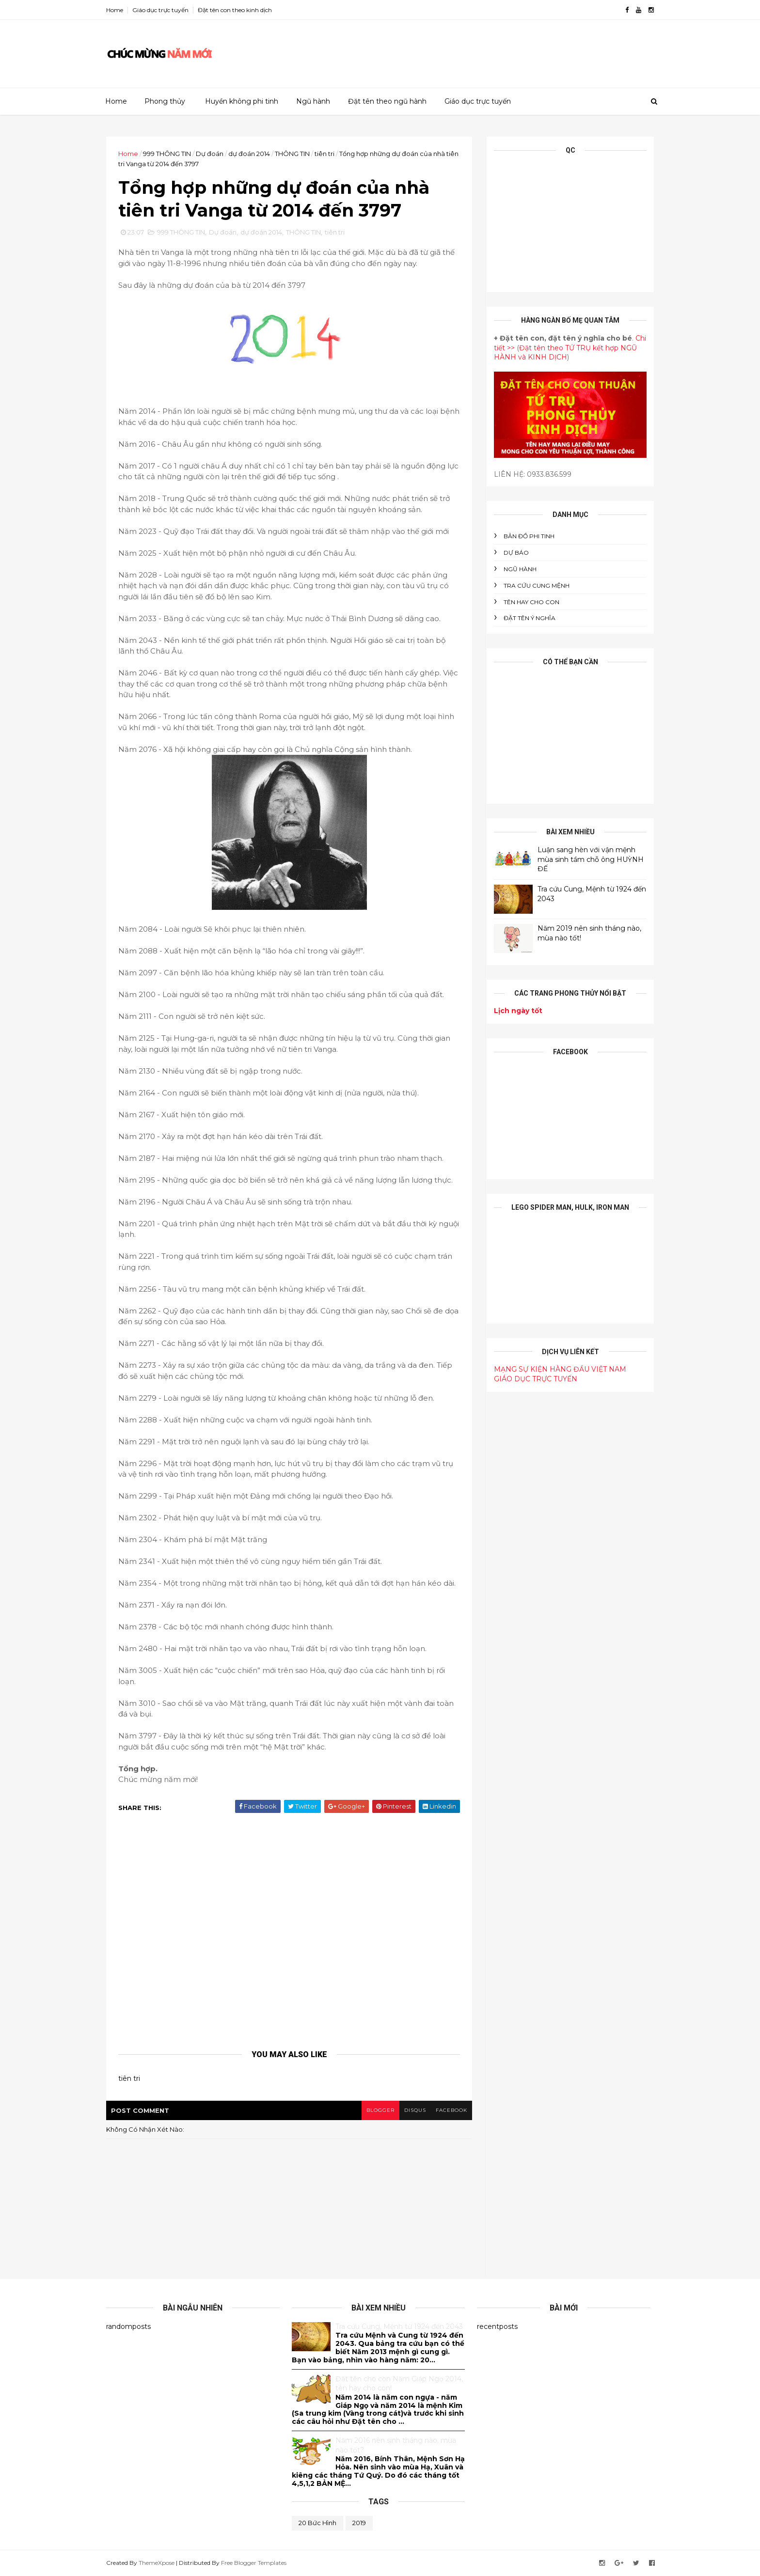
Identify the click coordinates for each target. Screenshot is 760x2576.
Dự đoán (209, 153)
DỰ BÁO (516, 552)
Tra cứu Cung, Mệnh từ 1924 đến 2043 (399, 2326)
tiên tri (324, 153)
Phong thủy (164, 101)
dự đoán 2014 (249, 153)
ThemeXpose (156, 2562)
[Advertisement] (477, 50)
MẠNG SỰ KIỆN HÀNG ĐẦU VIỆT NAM (560, 1369)
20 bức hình (317, 2523)
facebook (451, 2110)
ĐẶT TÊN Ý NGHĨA (529, 618)
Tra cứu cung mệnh (537, 585)
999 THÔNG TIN (167, 153)
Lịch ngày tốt (518, 1010)
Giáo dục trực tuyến (160, 10)
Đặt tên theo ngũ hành (387, 101)
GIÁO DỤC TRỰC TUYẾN (535, 1378)
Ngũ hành (313, 101)
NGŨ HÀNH (520, 569)
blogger (380, 2110)
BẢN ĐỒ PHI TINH (529, 536)
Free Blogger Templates (253, 2562)
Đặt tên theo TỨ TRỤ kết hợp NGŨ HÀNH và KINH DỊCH (565, 352)
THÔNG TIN (292, 153)
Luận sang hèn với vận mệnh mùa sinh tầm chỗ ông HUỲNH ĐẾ (591, 859)
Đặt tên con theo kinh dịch (235, 10)
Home (114, 10)
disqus (415, 2110)
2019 (359, 2523)
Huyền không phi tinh (241, 101)
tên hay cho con (531, 602)
